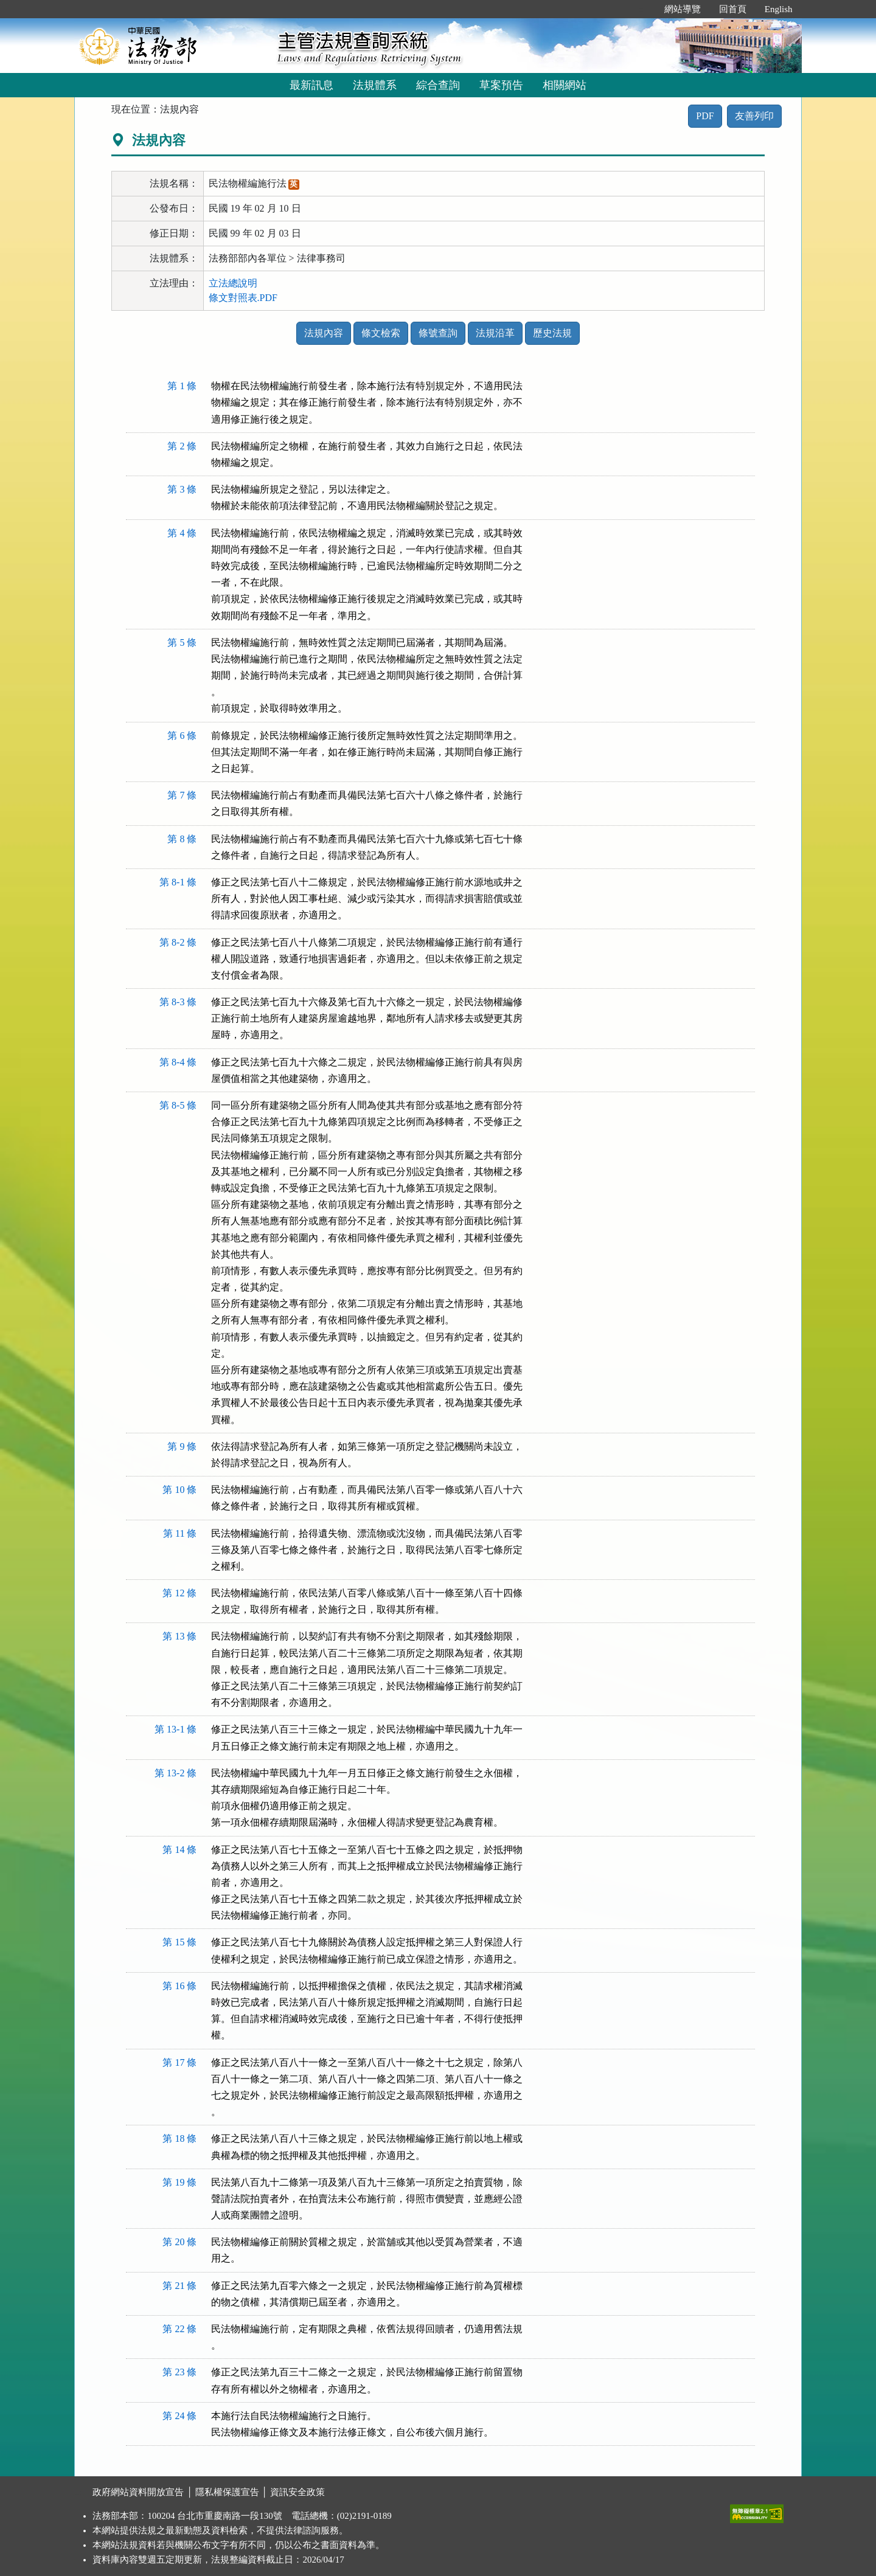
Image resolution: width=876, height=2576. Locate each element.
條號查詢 (438, 333)
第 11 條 (179, 1533)
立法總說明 (233, 283)
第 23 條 (179, 2372)
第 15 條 (179, 1942)
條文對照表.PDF (243, 298)
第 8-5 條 (177, 1105)
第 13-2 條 (175, 1773)
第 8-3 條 (177, 1002)
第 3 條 (181, 489)
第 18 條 (179, 2138)
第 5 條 (181, 642)
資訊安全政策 (297, 2492)
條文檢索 (380, 333)
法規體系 (375, 85)
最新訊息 (311, 85)
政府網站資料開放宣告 (138, 2492)
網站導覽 (682, 9)
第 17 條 (179, 2062)
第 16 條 (179, 1986)
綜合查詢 (438, 85)
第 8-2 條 (177, 942)
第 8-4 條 (177, 1062)
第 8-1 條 (177, 882)
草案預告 (501, 85)
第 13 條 (179, 1636)
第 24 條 (179, 2416)
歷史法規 (552, 333)
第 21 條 (179, 2285)
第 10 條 (179, 1489)
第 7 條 (181, 795)
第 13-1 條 (175, 1729)
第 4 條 (181, 533)
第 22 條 (179, 2329)
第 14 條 (179, 1849)
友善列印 (754, 116)
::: (642, 9)
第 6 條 (181, 735)
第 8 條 (181, 839)
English (779, 9)
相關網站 (564, 85)
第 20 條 (179, 2242)
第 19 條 (179, 2182)
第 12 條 (179, 1593)
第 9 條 (181, 1446)
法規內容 (323, 333)
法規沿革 (495, 333)
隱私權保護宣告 (227, 2492)
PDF (705, 116)
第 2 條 (181, 446)
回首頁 (732, 9)
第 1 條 (181, 386)
